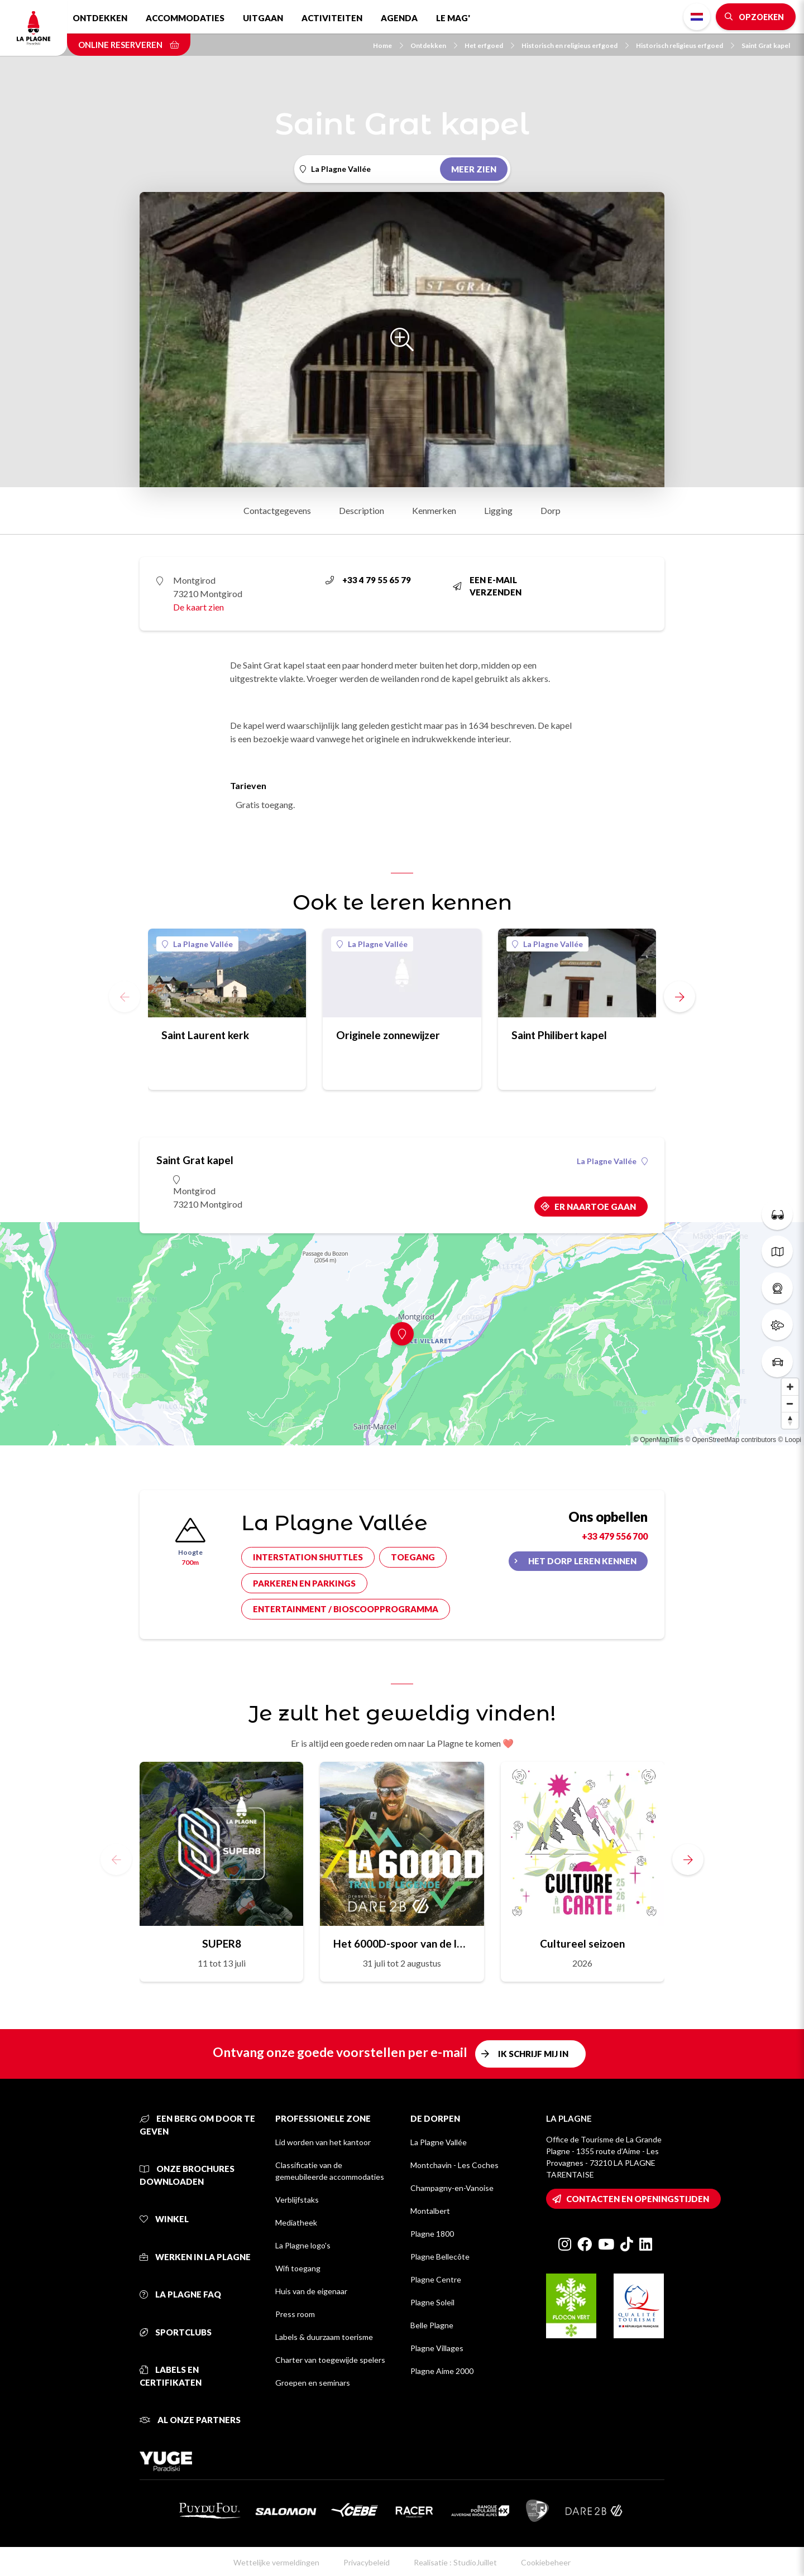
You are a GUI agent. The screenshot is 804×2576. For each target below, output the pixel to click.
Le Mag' (453, 18)
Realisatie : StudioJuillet (455, 2562)
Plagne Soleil (432, 2302)
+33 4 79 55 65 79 (368, 580)
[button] (679, 996)
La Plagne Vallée (197, 944)
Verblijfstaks (297, 2199)
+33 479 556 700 (615, 1536)
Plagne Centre (435, 2279)
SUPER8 (221, 1943)
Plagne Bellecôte (440, 2256)
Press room (295, 2314)
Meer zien (473, 169)
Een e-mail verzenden (487, 586)
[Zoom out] (790, 1403)
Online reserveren (128, 45)
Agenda (399, 18)
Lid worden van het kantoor (323, 2142)
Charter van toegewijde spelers (330, 2359)
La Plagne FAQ (180, 2294)
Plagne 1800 (432, 2233)
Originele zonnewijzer (388, 1035)
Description (361, 510)
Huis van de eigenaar (311, 2291)
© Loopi (789, 1440)
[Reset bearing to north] (790, 1420)
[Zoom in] (790, 1386)
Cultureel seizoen (582, 1943)
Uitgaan (263, 18)
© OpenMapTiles (658, 1440)
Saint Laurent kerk (205, 1035)
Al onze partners (190, 2420)
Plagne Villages (436, 2348)
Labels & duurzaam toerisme (324, 2337)
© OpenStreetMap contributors (730, 1440)
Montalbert (430, 2210)
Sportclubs (176, 2332)
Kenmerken (434, 510)
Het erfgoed (489, 45)
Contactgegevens (277, 510)
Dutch (697, 17)
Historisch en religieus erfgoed (575, 45)
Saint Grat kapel (765, 45)
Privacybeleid (366, 2562)
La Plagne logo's (303, 2245)
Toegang (413, 1557)
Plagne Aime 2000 (441, 2371)
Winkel (164, 2219)
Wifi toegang (297, 2268)
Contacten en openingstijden (637, 2199)
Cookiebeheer (546, 2562)
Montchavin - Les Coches (454, 2165)
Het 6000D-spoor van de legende (401, 1943)
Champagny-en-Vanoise (452, 2188)
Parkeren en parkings (304, 1583)
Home (388, 45)
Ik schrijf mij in (533, 2054)
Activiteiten (332, 18)
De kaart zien (198, 607)
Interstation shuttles (308, 1557)
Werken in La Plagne (195, 2257)
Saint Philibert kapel (559, 1035)
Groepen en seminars (312, 2382)
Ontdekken (100, 18)
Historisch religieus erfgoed (685, 45)
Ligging (498, 510)
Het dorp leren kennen (582, 1561)
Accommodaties (185, 18)
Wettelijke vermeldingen (276, 2562)
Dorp (550, 510)
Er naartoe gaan (595, 1207)
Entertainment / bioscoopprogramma (345, 1609)
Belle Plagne (431, 2325)
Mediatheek (296, 2222)
